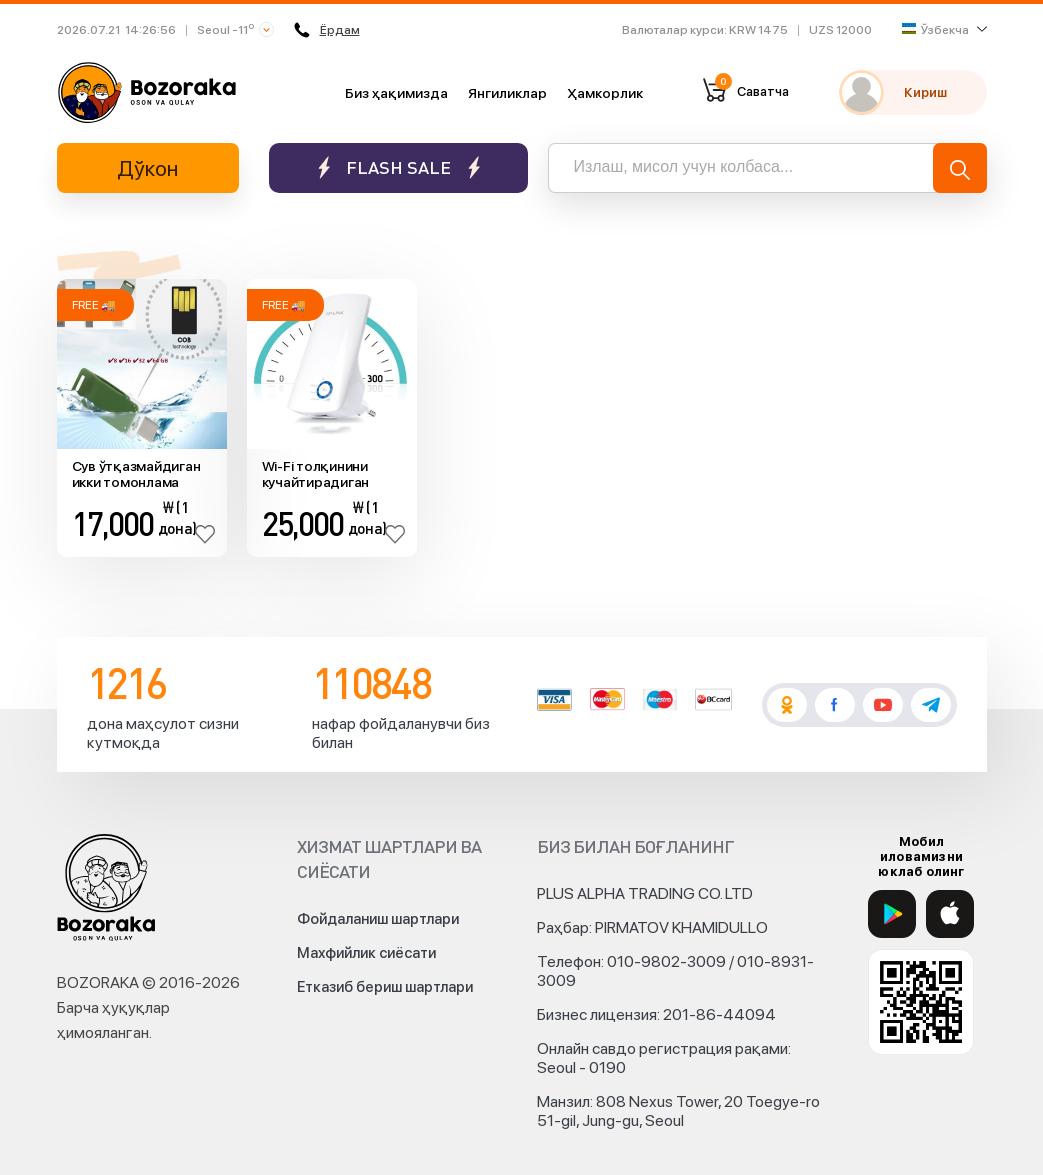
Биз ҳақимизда (396, 93)
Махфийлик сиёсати (366, 953)
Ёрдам (327, 30)
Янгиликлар (507, 93)
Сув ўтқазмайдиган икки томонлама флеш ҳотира (136, 475)
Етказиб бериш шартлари (385, 987)
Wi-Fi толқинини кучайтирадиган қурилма (316, 475)
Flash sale (398, 167)
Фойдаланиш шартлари (378, 919)
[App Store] (950, 914)
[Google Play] (892, 914)
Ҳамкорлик (605, 93)
